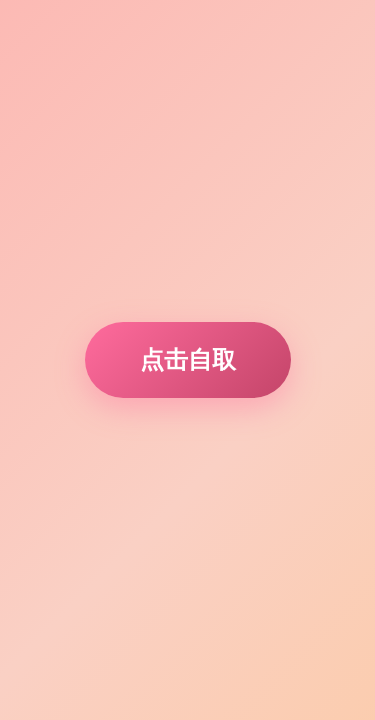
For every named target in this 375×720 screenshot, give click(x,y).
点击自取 (188, 359)
